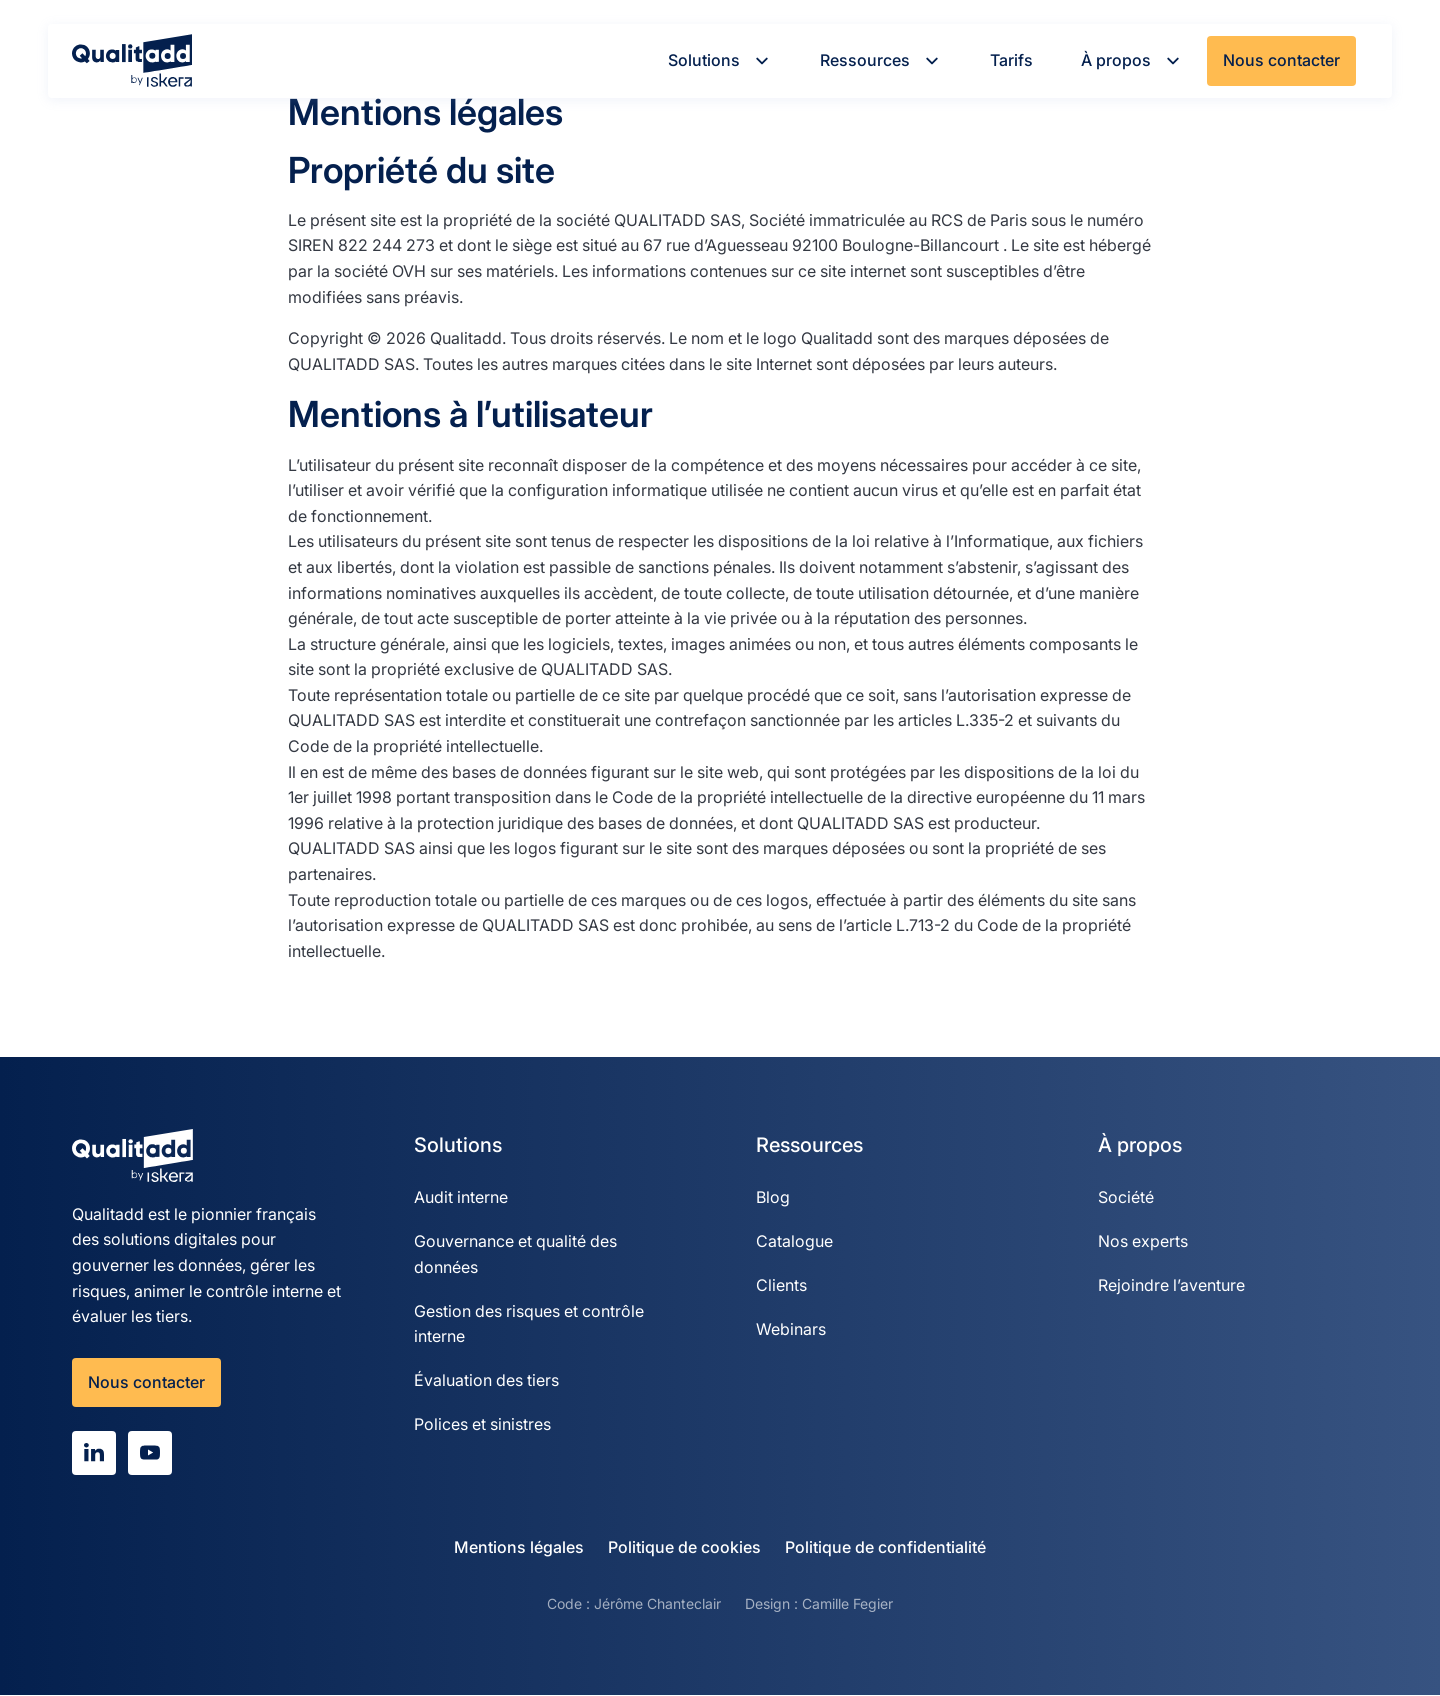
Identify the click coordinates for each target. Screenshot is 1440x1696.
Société (1126, 1197)
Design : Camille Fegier (819, 1604)
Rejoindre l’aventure (1171, 1285)
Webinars (791, 1329)
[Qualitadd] (132, 60)
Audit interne (461, 1197)
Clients (781, 1285)
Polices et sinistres (482, 1425)
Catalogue (794, 1241)
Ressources (881, 60)
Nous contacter (1281, 60)
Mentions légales (519, 1548)
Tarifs (1011, 60)
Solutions (720, 60)
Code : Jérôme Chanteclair (634, 1604)
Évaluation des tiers (486, 1381)
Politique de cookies (684, 1548)
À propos (1132, 60)
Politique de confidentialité (885, 1548)
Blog (773, 1197)
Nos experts (1143, 1241)
